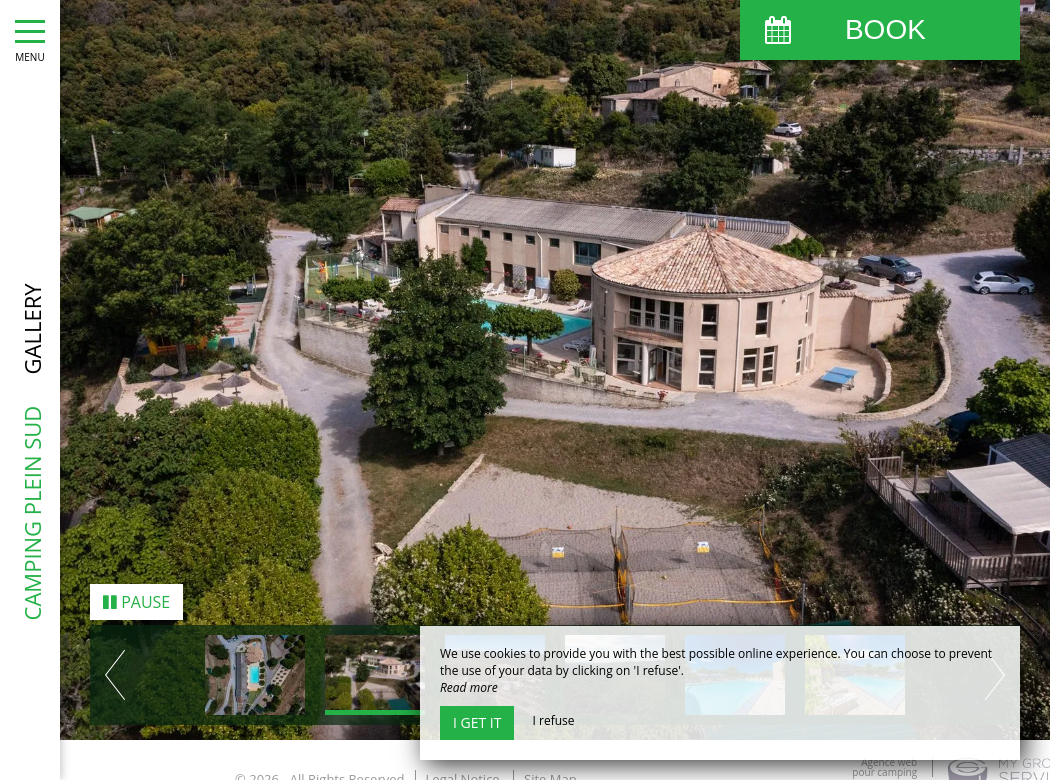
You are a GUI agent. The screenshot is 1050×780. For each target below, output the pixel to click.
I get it (477, 722)
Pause (136, 598)
